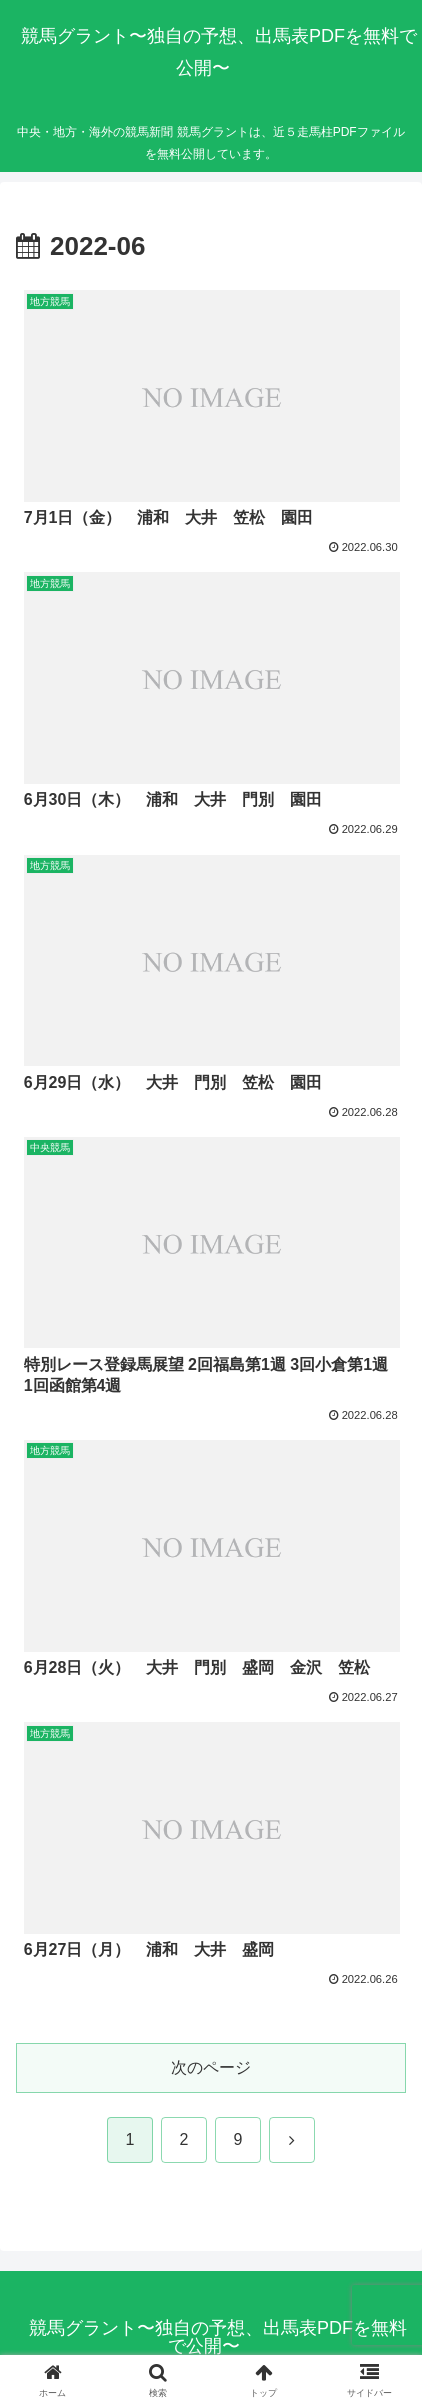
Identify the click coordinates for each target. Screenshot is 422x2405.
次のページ (211, 2067)
